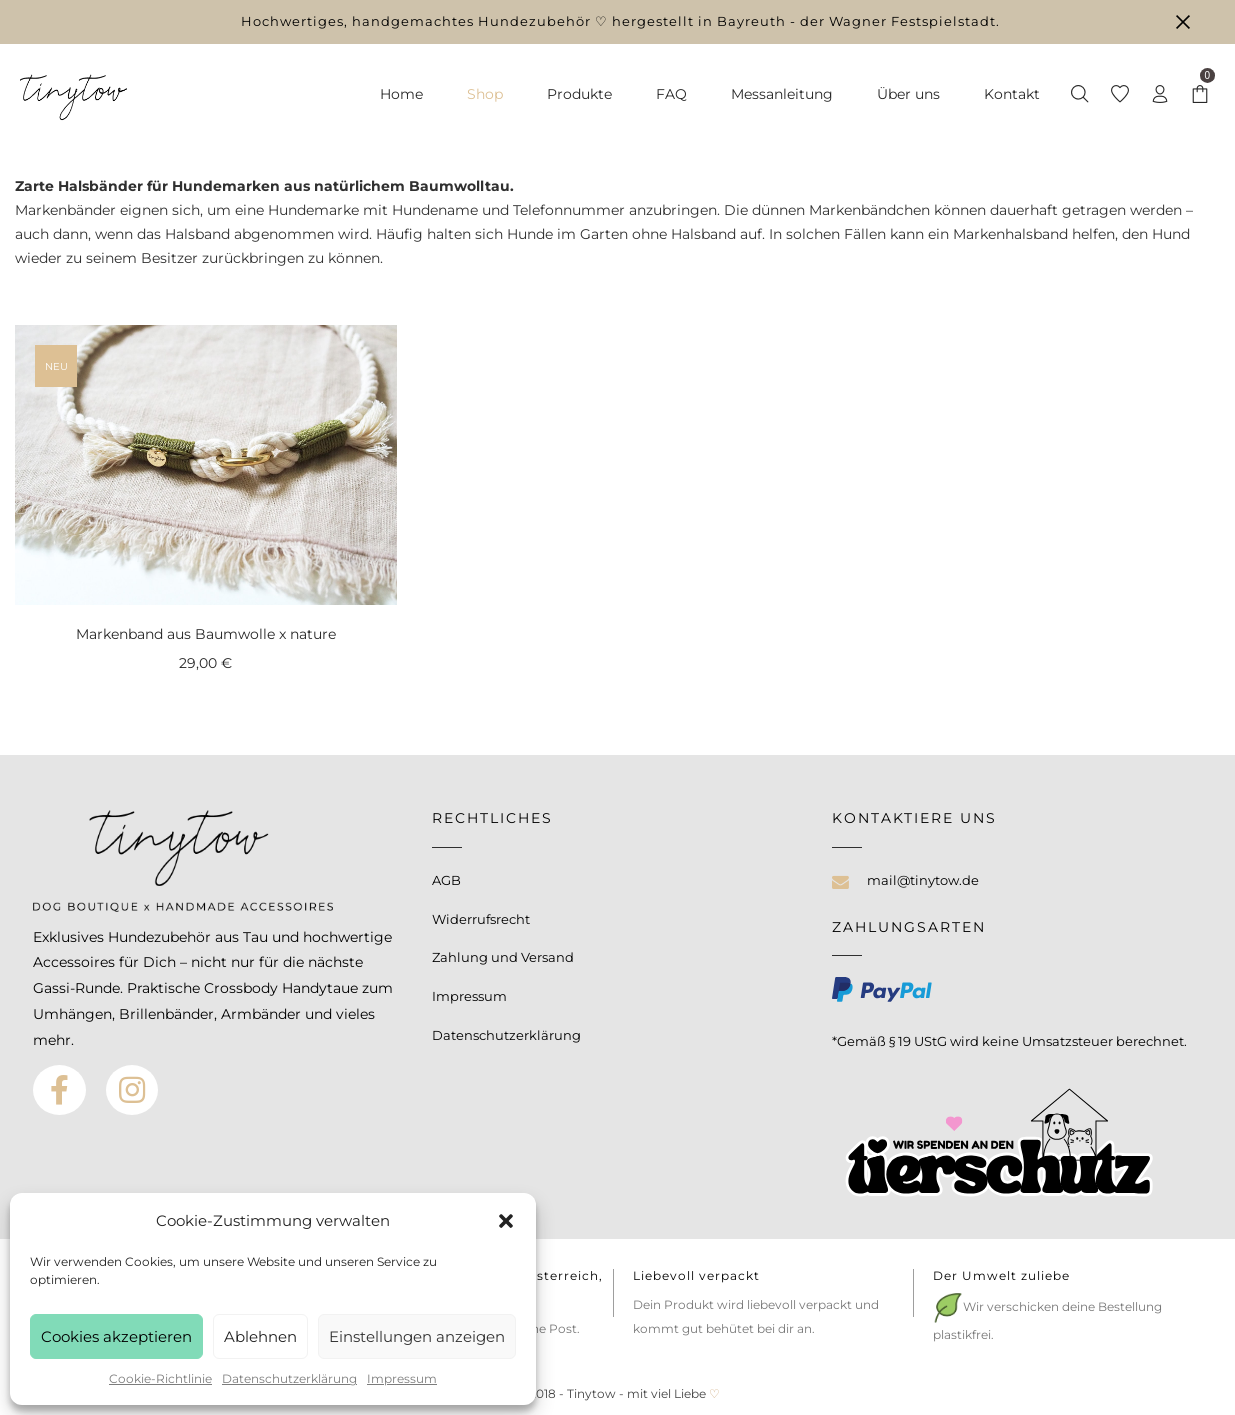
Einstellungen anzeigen (417, 1336)
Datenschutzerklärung (289, 1378)
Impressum (402, 1378)
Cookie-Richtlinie (160, 1378)
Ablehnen (260, 1336)
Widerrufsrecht (481, 919)
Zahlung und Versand (503, 957)
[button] (506, 1221)
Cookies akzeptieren (116, 1336)
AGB (446, 880)
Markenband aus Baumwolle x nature (206, 634)
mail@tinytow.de (923, 880)
